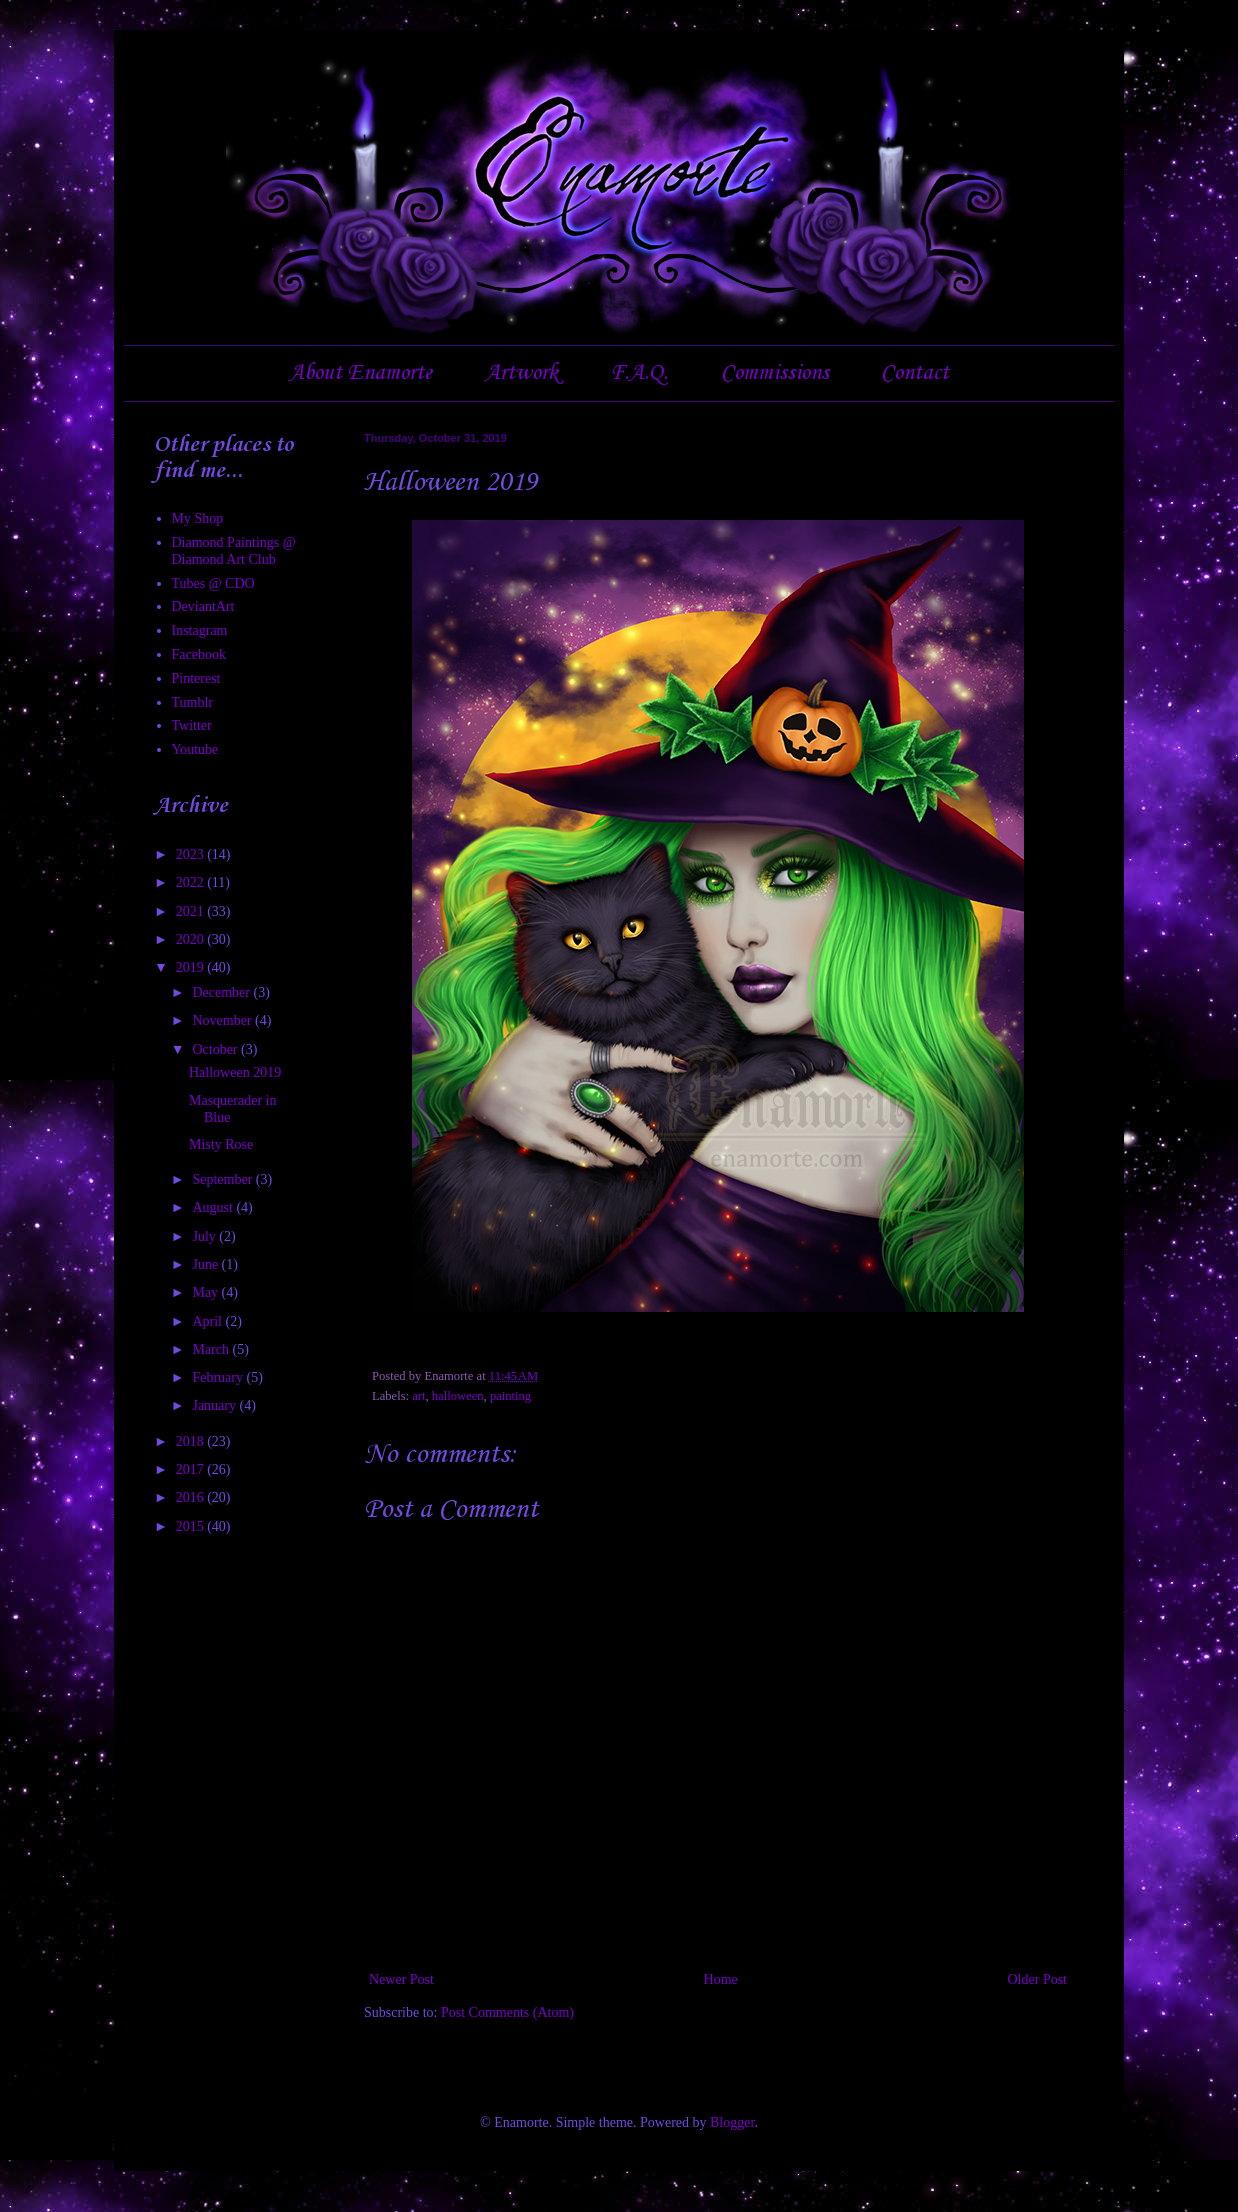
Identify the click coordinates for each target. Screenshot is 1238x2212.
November (223, 1020)
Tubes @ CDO (213, 583)
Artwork (521, 373)
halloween (458, 1396)
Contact (915, 373)
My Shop (198, 518)
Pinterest (196, 678)
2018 (192, 1441)
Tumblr (193, 702)
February (219, 1377)
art (418, 1396)
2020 (192, 939)
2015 (192, 1526)
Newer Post (401, 1979)
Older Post (1038, 1979)
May (206, 1292)
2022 (192, 882)
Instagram (200, 630)
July (205, 1236)
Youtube (195, 749)
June (206, 1264)
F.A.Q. (639, 373)
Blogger (732, 2122)
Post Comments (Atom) (507, 2012)
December (222, 992)
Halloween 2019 (235, 1072)
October (216, 1049)
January (215, 1405)
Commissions (775, 373)
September (223, 1179)
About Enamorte (360, 373)
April (208, 1321)
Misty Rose (221, 1144)
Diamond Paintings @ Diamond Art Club (234, 551)
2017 (192, 1469)
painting (510, 1396)
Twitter (192, 725)
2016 (192, 1497)
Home (721, 1979)
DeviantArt (203, 606)
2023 (192, 854)
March (212, 1349)
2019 (192, 967)
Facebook (199, 654)
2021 (192, 911)
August (214, 1207)
